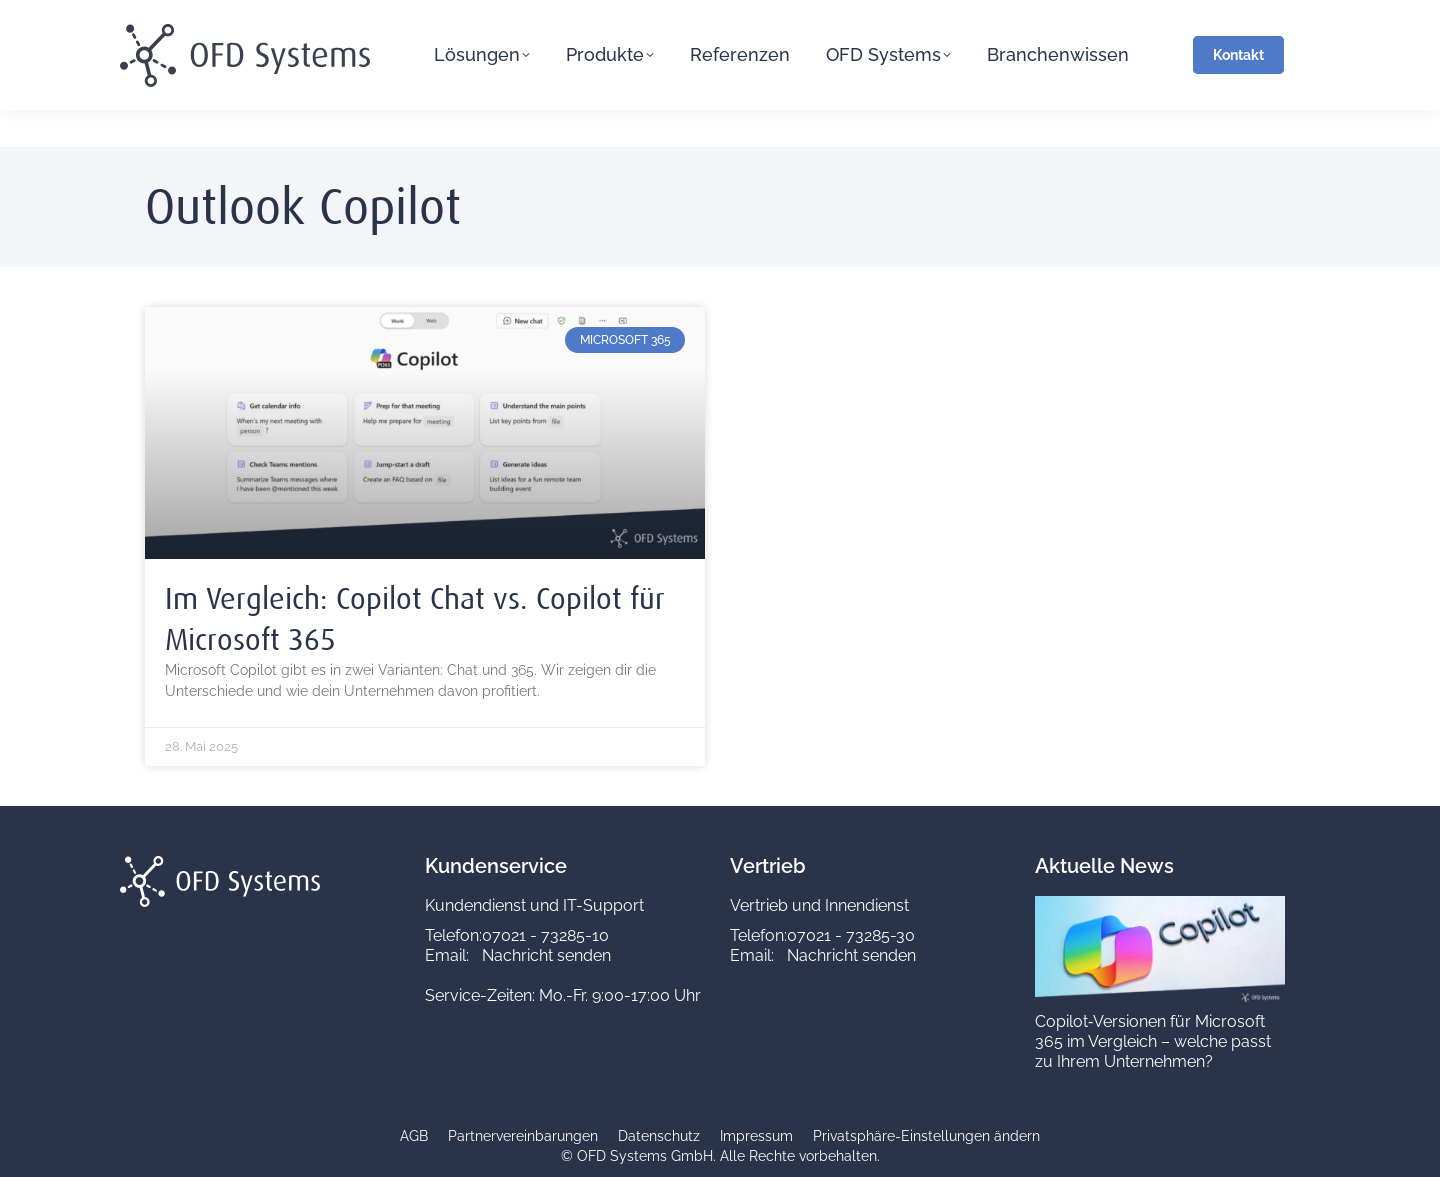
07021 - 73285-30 (851, 935)
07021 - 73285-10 (545, 935)
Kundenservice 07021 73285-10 (441, 19)
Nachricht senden (546, 955)
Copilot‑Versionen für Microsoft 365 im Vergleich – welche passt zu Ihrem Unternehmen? (1153, 1041)
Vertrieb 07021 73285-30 (662, 19)
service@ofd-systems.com (214, 19)
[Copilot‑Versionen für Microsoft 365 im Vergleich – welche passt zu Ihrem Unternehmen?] (1160, 1001)
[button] (926, 1137)
